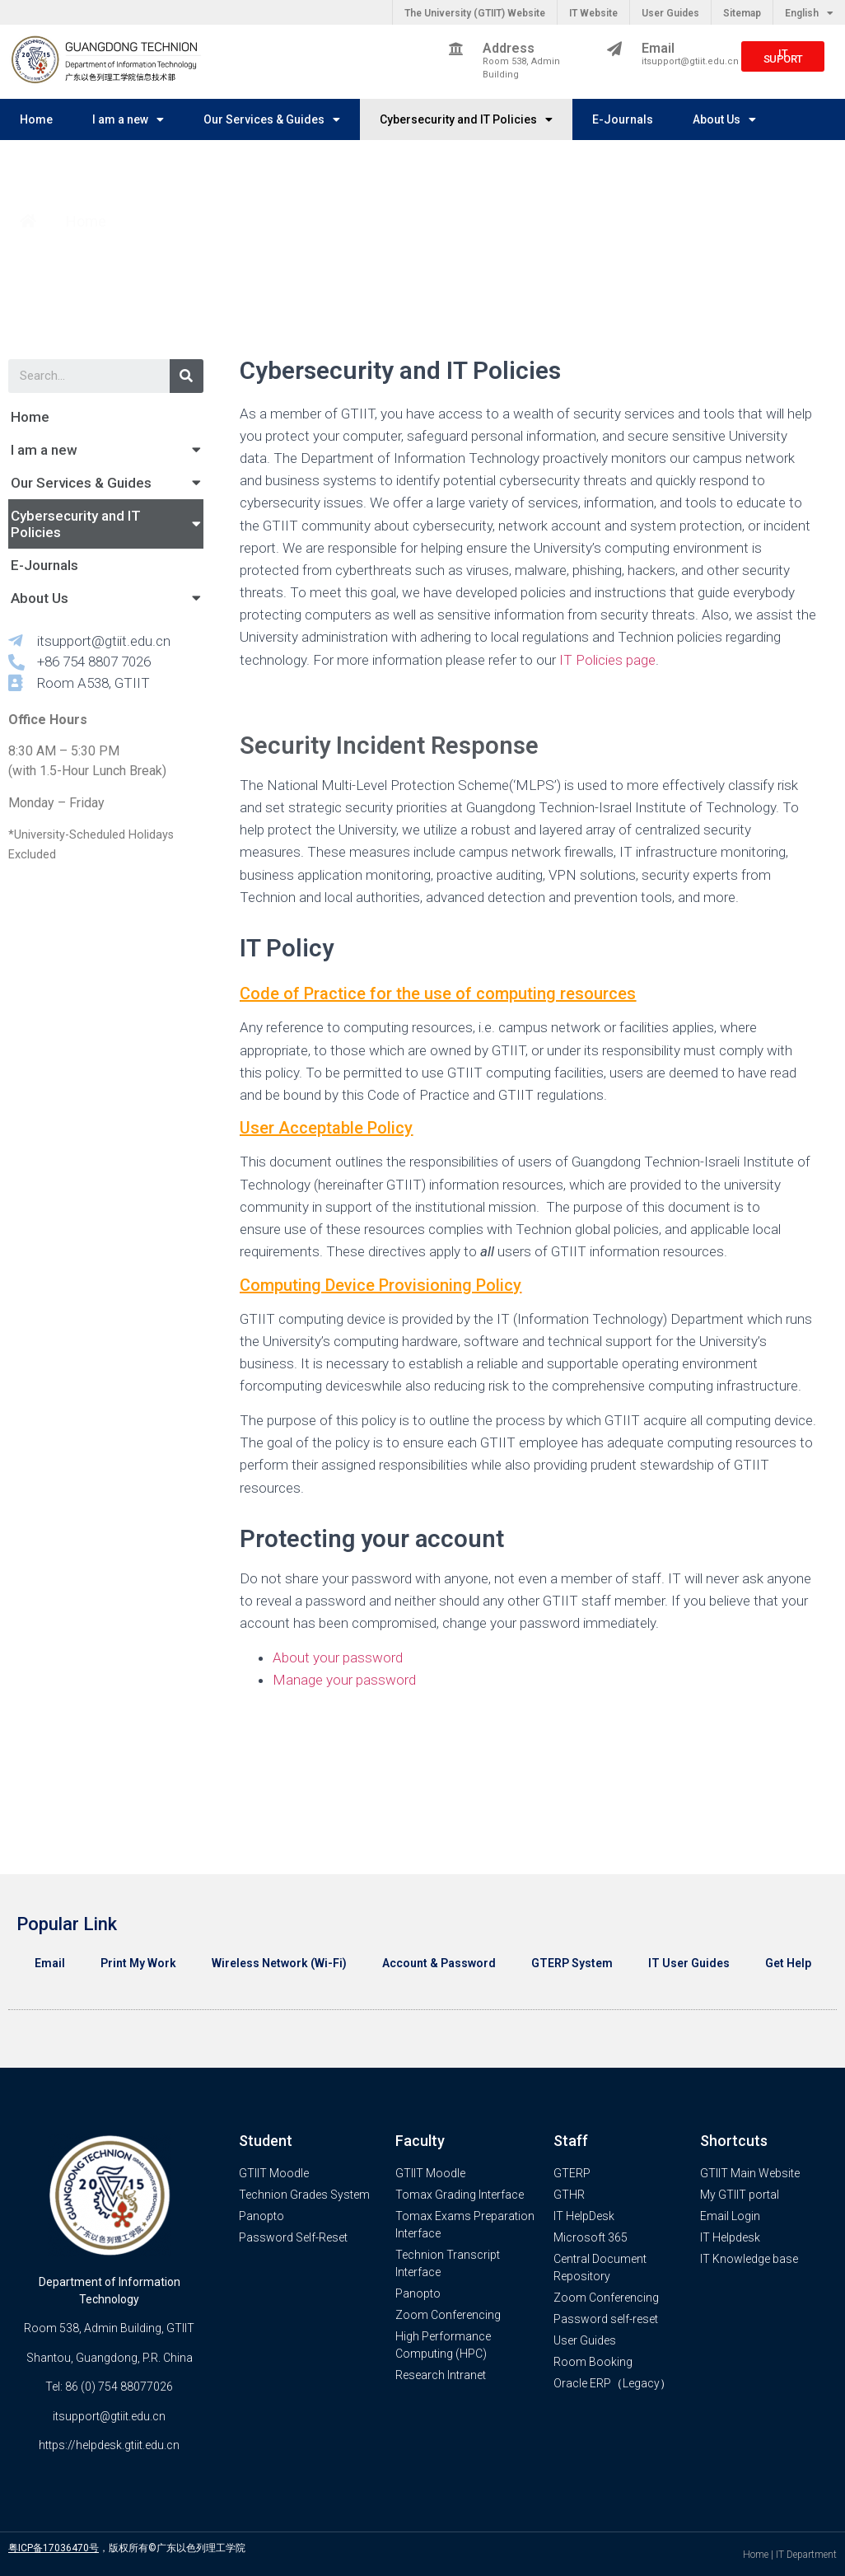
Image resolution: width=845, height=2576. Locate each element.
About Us (724, 119)
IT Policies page (606, 660)
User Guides (670, 13)
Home (36, 119)
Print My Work (138, 1963)
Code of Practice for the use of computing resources (438, 993)
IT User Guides (689, 1963)
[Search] (186, 376)
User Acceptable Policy (326, 1128)
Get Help (788, 1963)
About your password (338, 1657)
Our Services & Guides (271, 119)
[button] (782, 56)
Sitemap (742, 13)
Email (50, 1963)
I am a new (128, 119)
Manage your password (344, 1679)
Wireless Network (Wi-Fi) (279, 1963)
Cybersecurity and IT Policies (466, 119)
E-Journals (622, 119)
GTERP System (572, 1963)
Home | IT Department (790, 2554)
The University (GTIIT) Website (474, 13)
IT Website (593, 13)
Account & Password (439, 1963)
